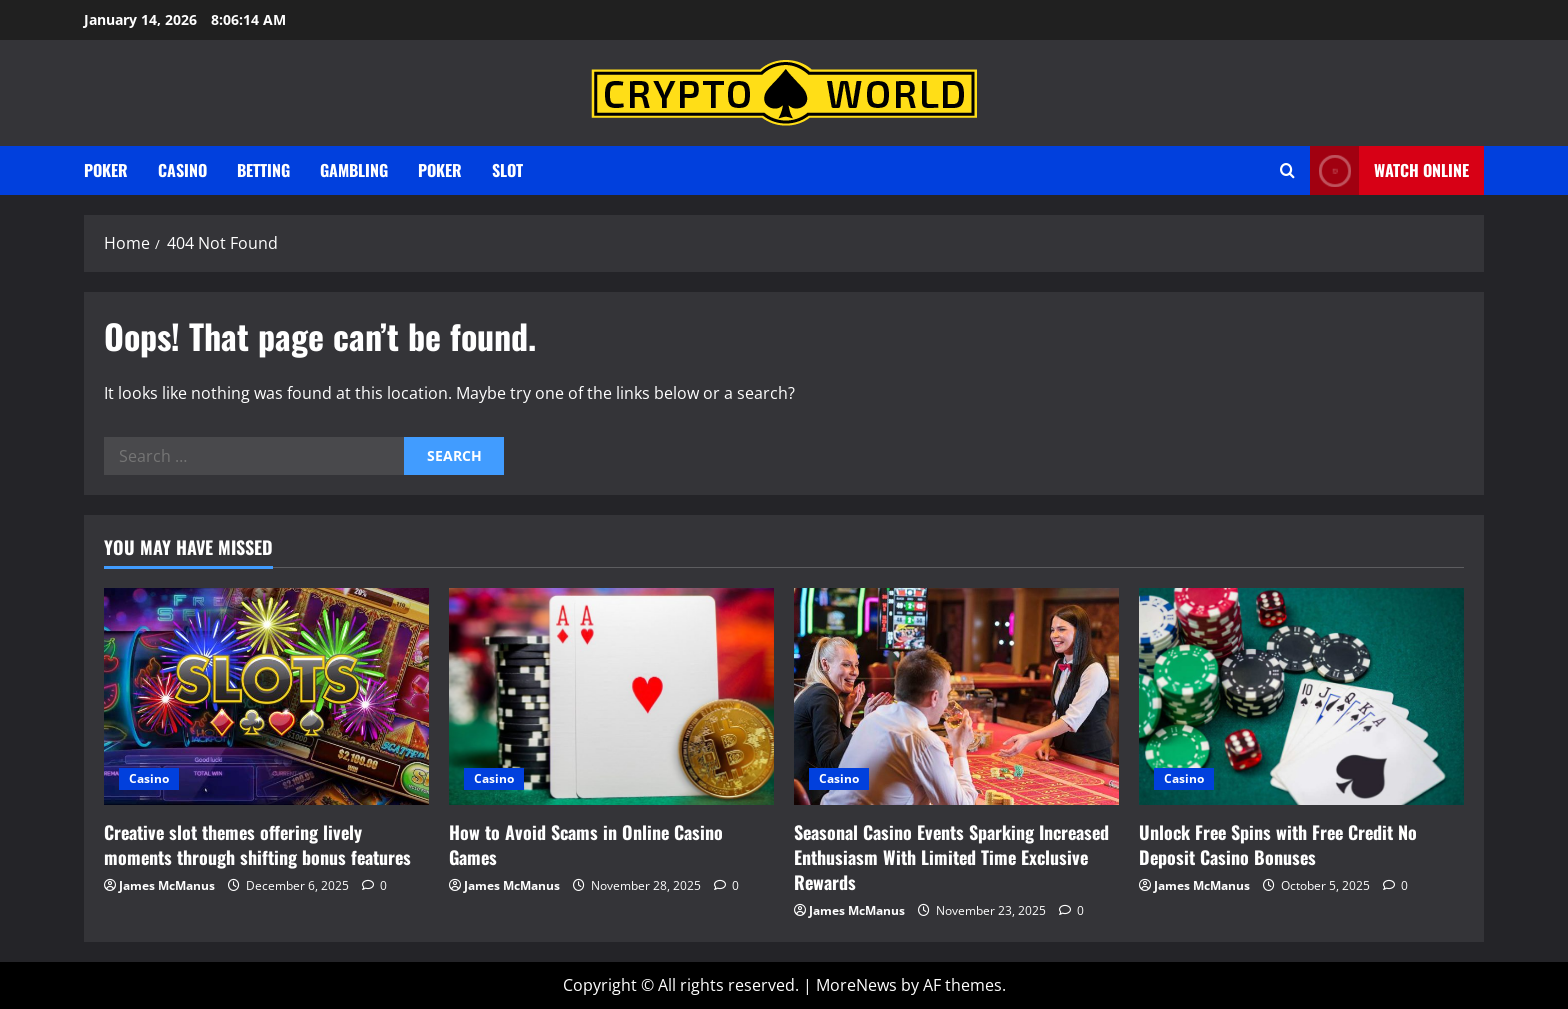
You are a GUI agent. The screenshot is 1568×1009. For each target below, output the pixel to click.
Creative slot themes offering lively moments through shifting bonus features (257, 844)
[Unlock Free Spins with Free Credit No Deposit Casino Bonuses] (1301, 696)
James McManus (167, 885)
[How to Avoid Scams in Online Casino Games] (611, 696)
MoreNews (856, 985)
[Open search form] (1287, 170)
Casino (182, 170)
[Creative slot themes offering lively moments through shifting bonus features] (266, 696)
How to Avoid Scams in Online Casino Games (586, 844)
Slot (507, 170)
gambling (354, 170)
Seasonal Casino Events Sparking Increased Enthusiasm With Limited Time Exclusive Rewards (951, 857)
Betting (263, 170)
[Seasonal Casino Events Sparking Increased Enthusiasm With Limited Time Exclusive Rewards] (956, 696)
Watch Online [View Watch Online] (1389, 170)
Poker (106, 170)
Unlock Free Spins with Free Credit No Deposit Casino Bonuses (1278, 844)
